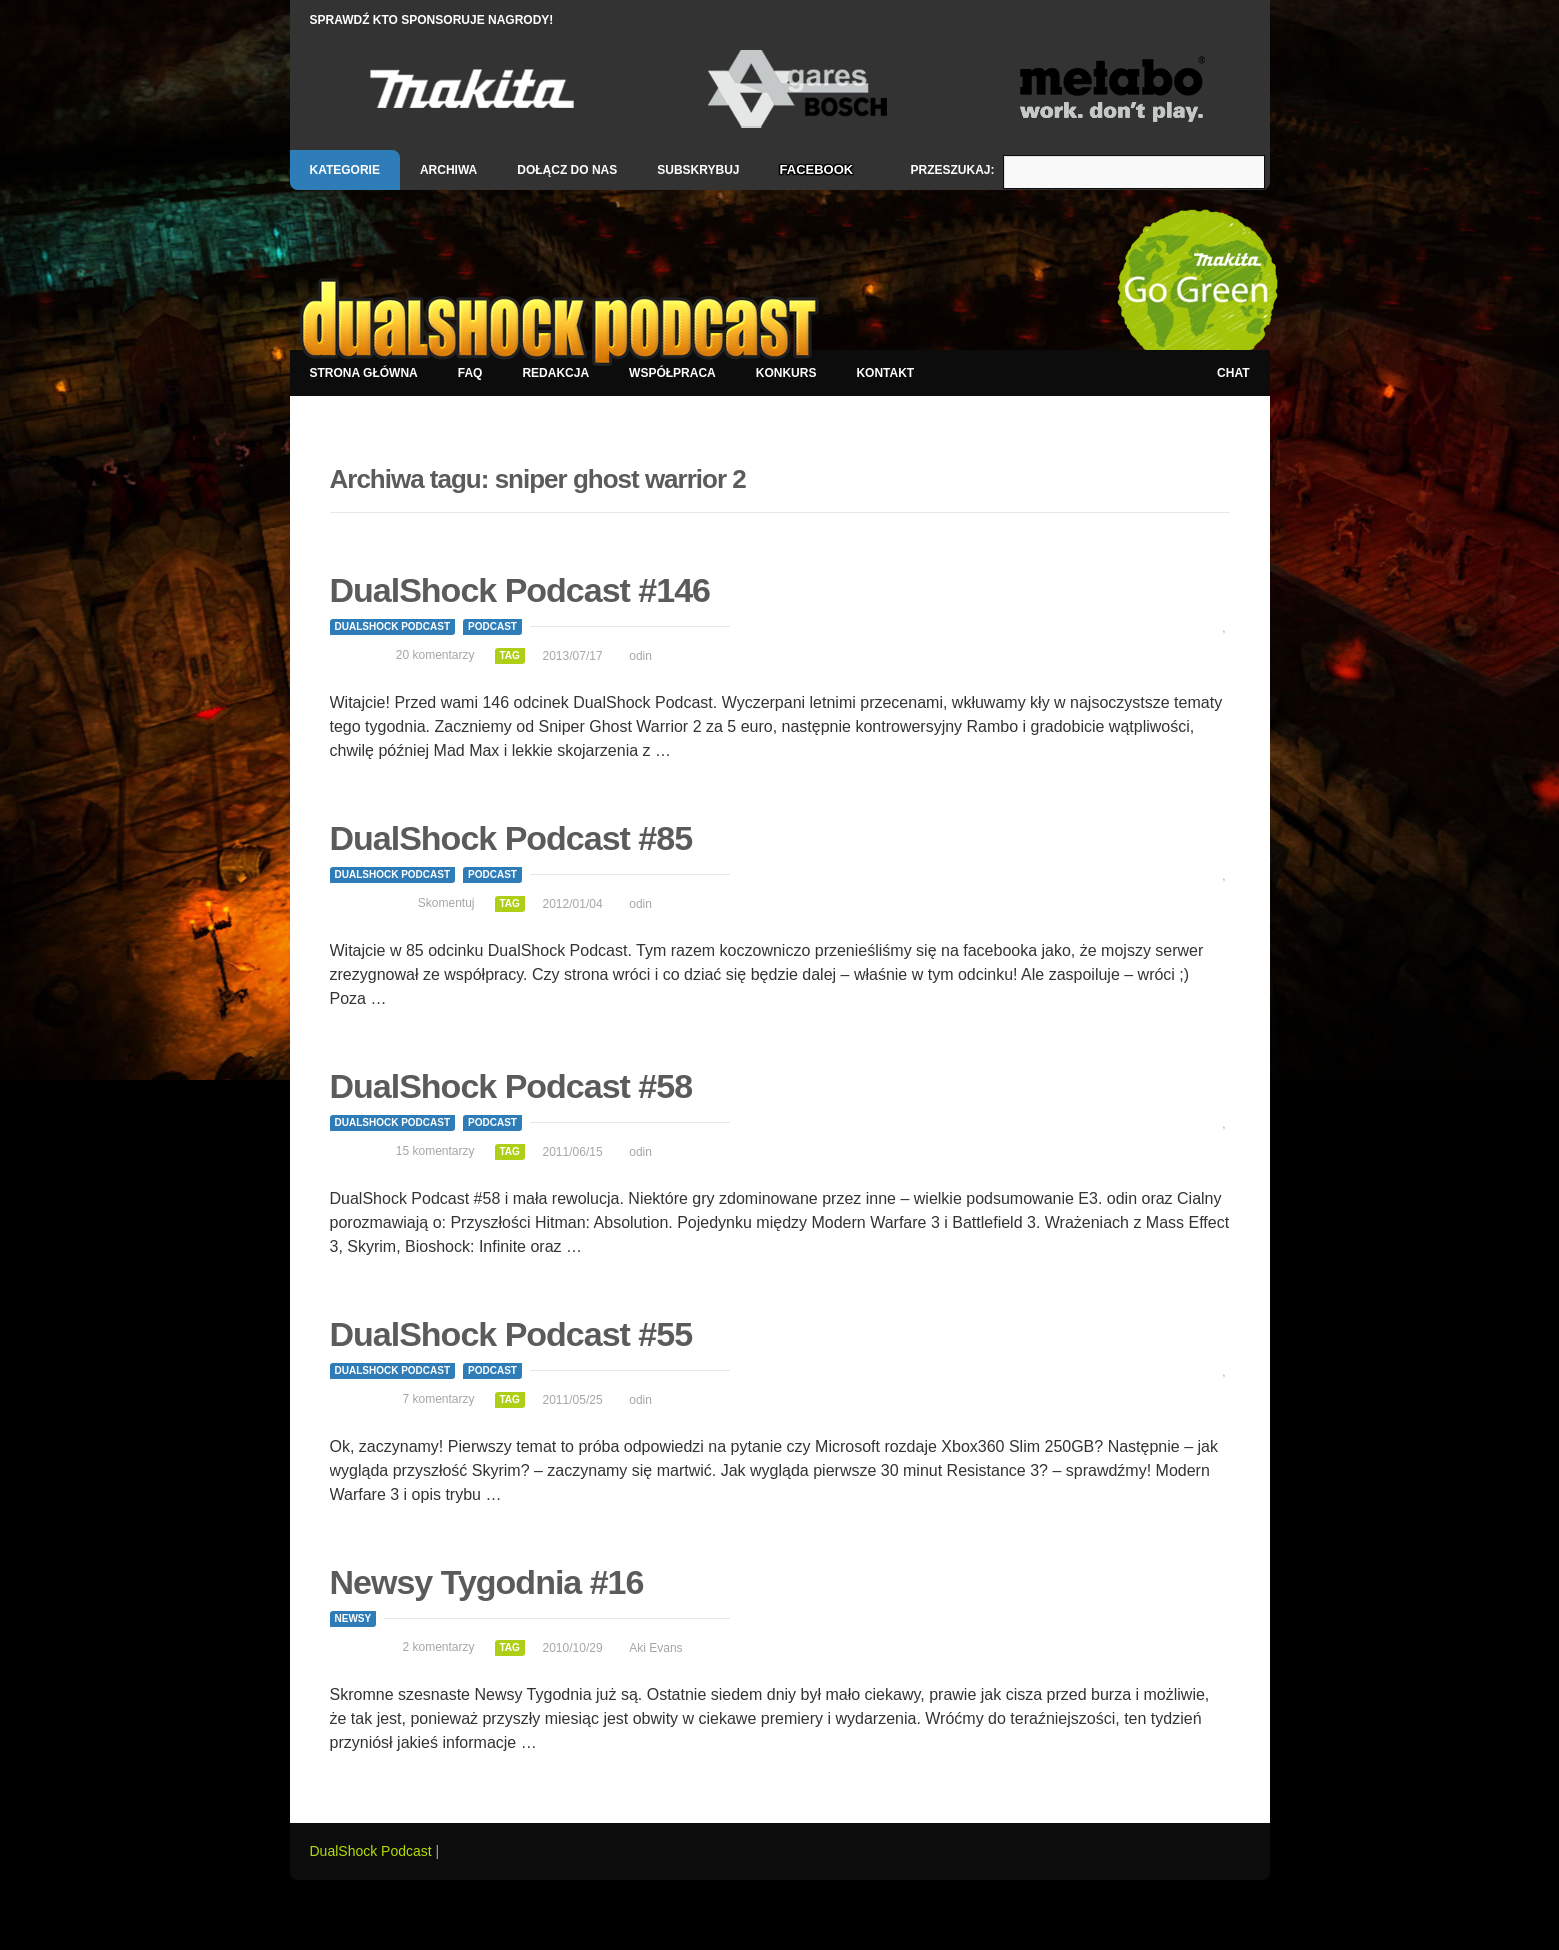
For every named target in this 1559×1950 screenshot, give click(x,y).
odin (640, 656)
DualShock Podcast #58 (511, 1086)
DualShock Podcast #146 (520, 590)
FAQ (470, 373)
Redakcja (555, 373)
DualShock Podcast (393, 626)
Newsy (353, 1618)
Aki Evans (655, 1648)
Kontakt (885, 373)
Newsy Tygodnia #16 (487, 1582)
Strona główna (364, 373)
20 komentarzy (435, 655)
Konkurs (786, 373)
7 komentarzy (438, 1399)
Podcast (492, 626)
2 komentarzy (438, 1647)
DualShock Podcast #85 (511, 838)
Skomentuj (446, 903)
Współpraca (672, 373)
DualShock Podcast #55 (511, 1334)
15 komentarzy (435, 1151)
